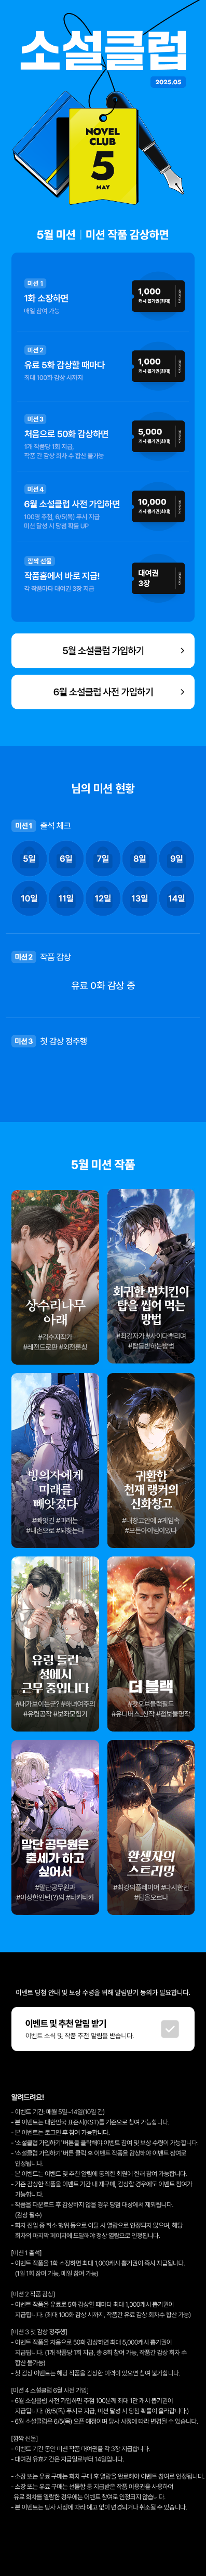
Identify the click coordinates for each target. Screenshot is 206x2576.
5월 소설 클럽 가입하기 (102, 650)
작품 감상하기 (55, 1277)
